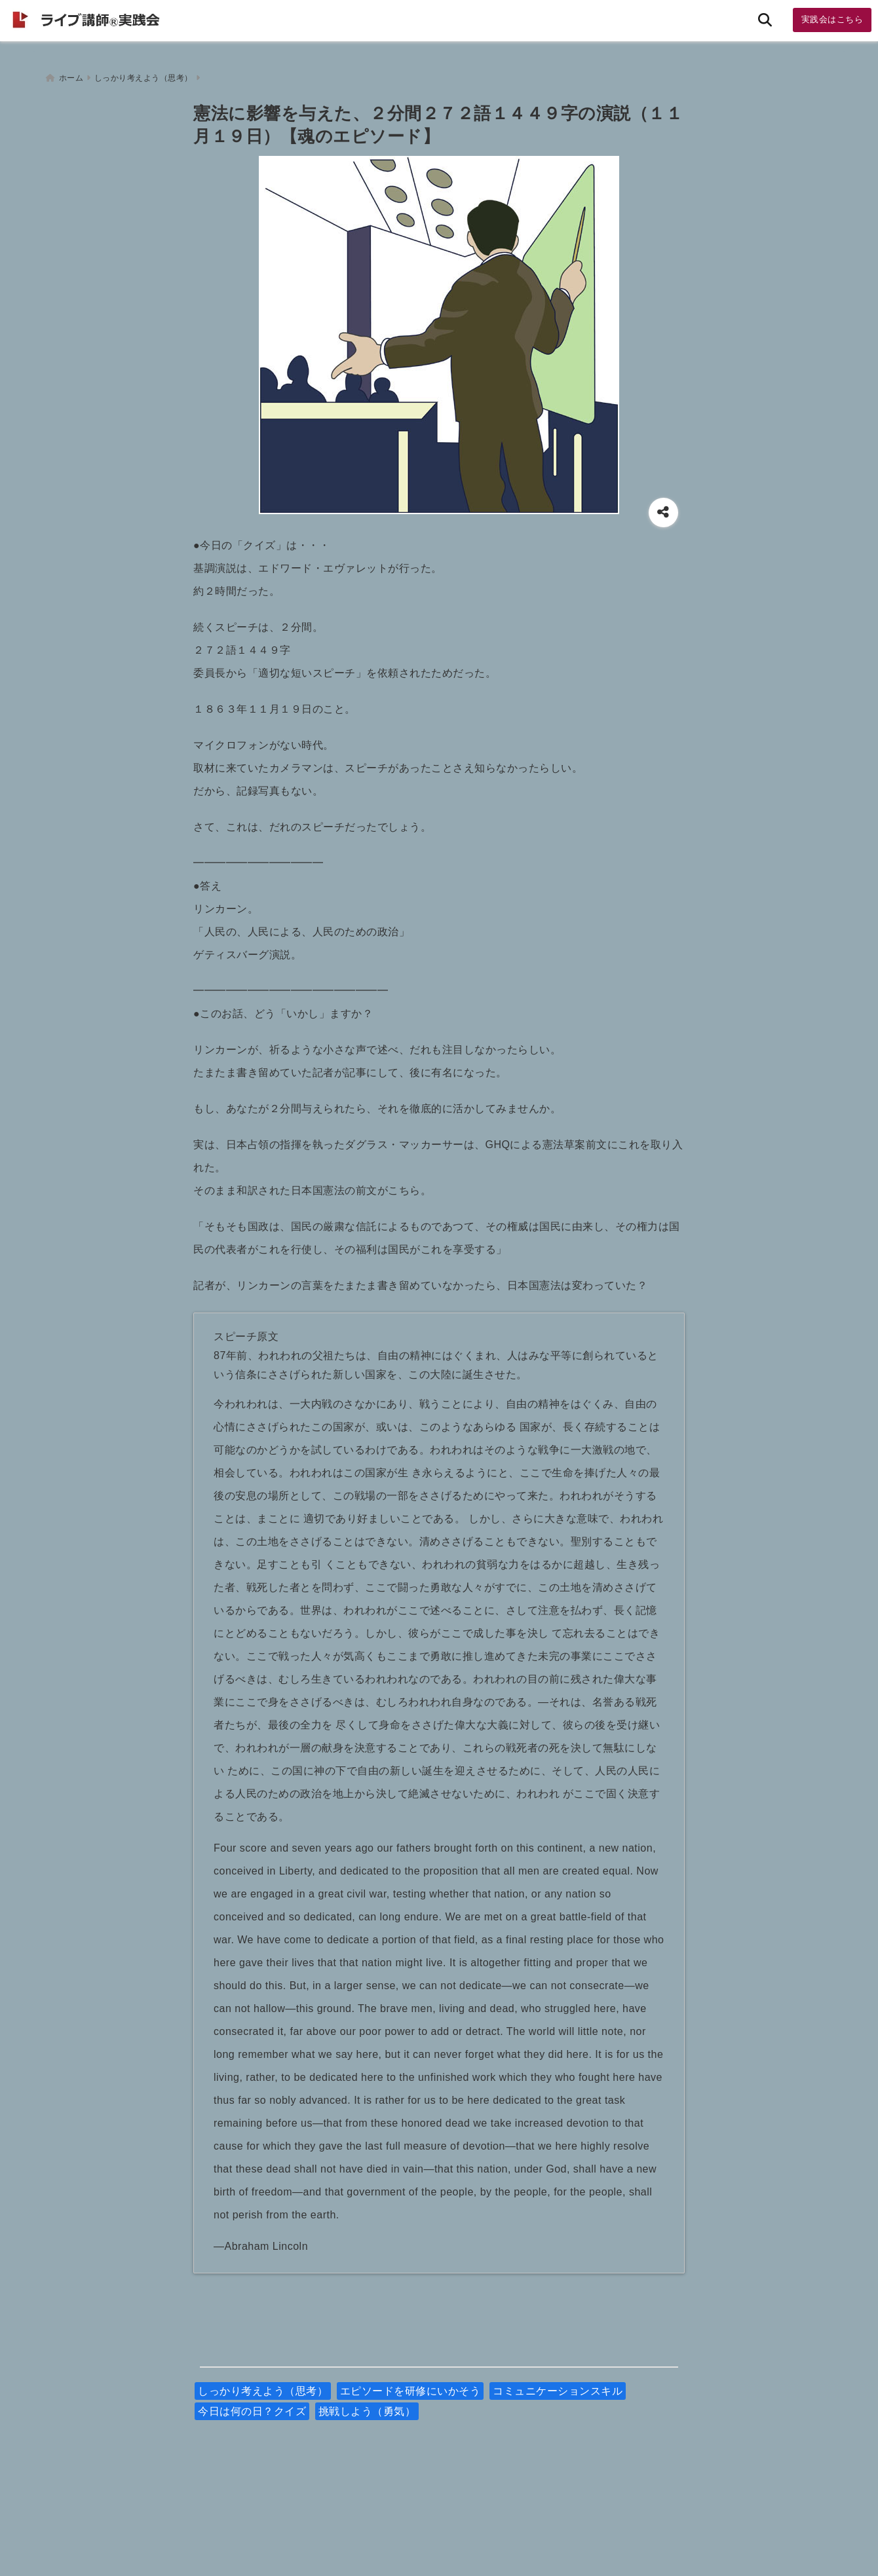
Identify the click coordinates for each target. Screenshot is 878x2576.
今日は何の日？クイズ (252, 2407)
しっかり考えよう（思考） (263, 2387)
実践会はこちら (832, 19)
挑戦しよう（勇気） (367, 2407)
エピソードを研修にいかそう (410, 2387)
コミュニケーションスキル (557, 2387)
